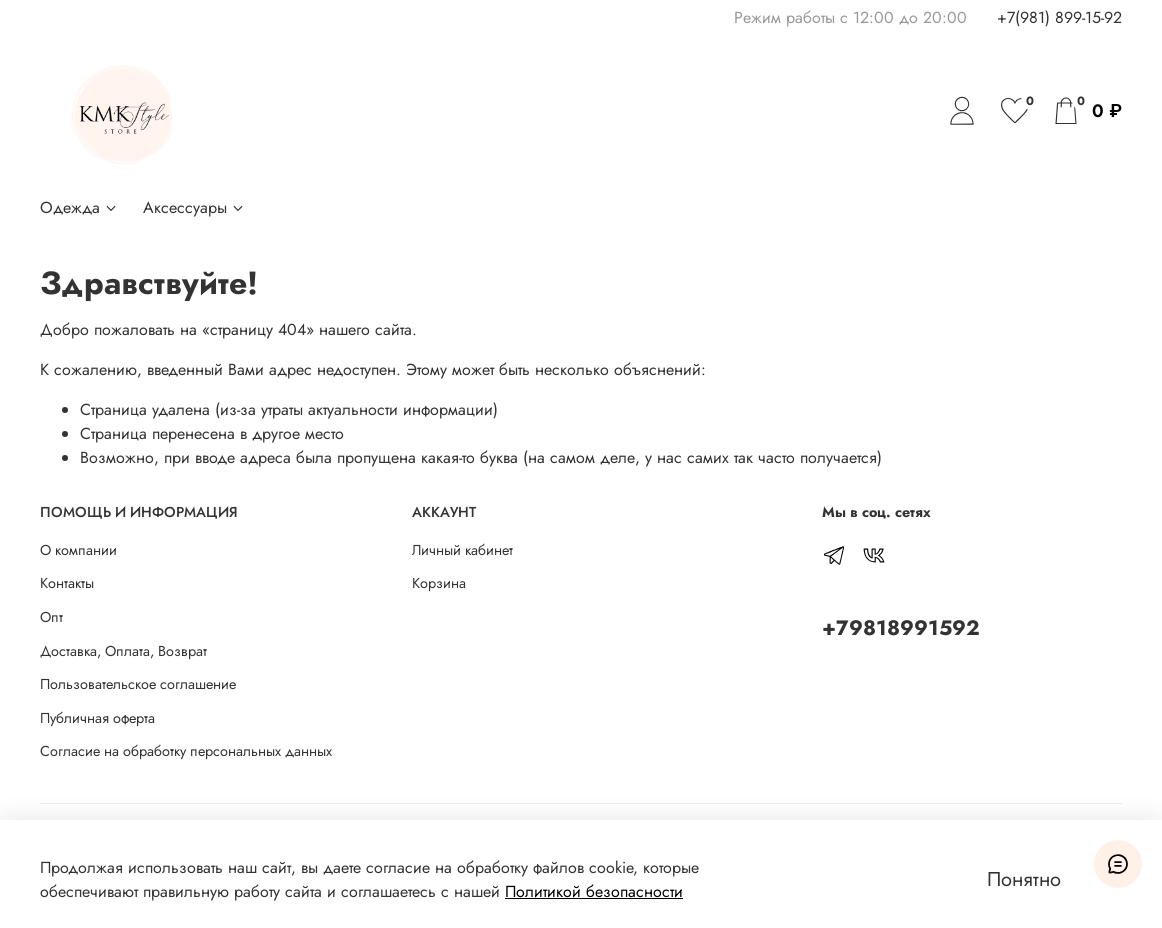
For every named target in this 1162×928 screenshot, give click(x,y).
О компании (78, 550)
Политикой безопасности (594, 891)
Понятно (1024, 879)
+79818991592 (901, 628)
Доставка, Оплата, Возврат (123, 651)
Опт (51, 617)
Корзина (439, 583)
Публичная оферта (97, 718)
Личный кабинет (462, 550)
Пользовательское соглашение (138, 684)
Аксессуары (194, 207)
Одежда (79, 207)
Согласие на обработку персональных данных (186, 751)
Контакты (67, 583)
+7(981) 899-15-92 (1059, 17)
